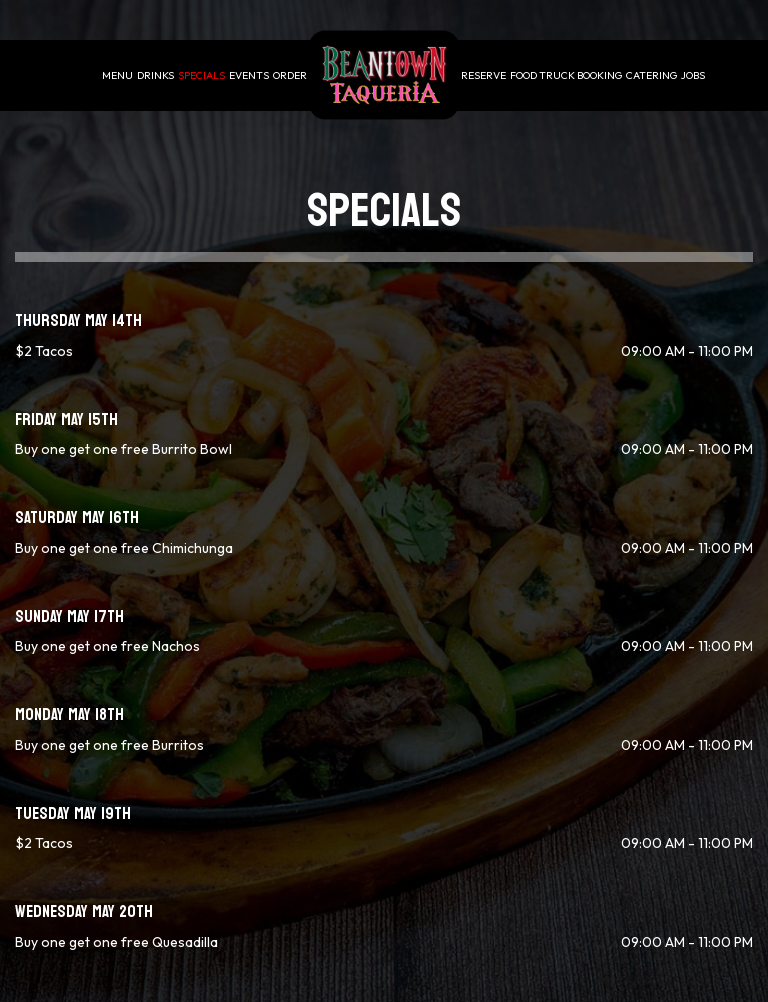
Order (290, 75)
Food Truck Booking (566, 75)
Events (249, 75)
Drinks (155, 75)
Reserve (483, 75)
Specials (201, 75)
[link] (384, 75)
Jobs (693, 75)
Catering (651, 75)
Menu (117, 75)
